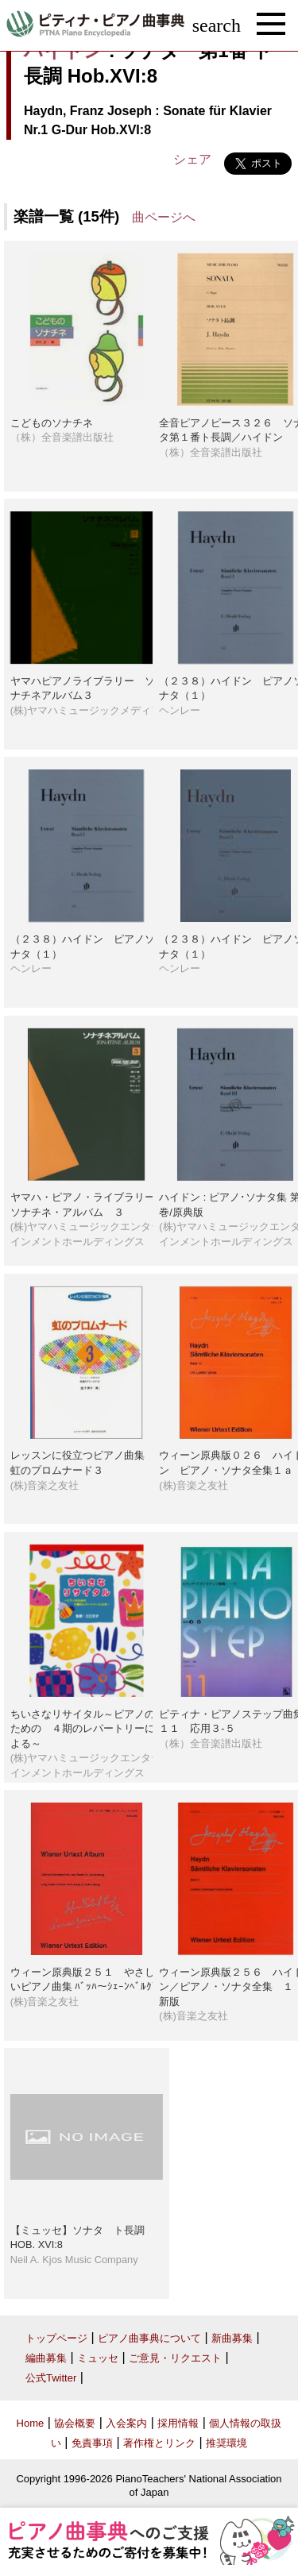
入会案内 (126, 2423)
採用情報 (178, 2423)
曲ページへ (163, 217)
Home (31, 2423)
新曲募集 (232, 2338)
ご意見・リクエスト (175, 2358)
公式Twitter (50, 2378)
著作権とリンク (159, 2443)
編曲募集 (46, 2358)
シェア (192, 159)
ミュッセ (97, 2358)
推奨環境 (226, 2443)
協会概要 (74, 2423)
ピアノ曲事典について (149, 2338)
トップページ (56, 2338)
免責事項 (92, 2443)
